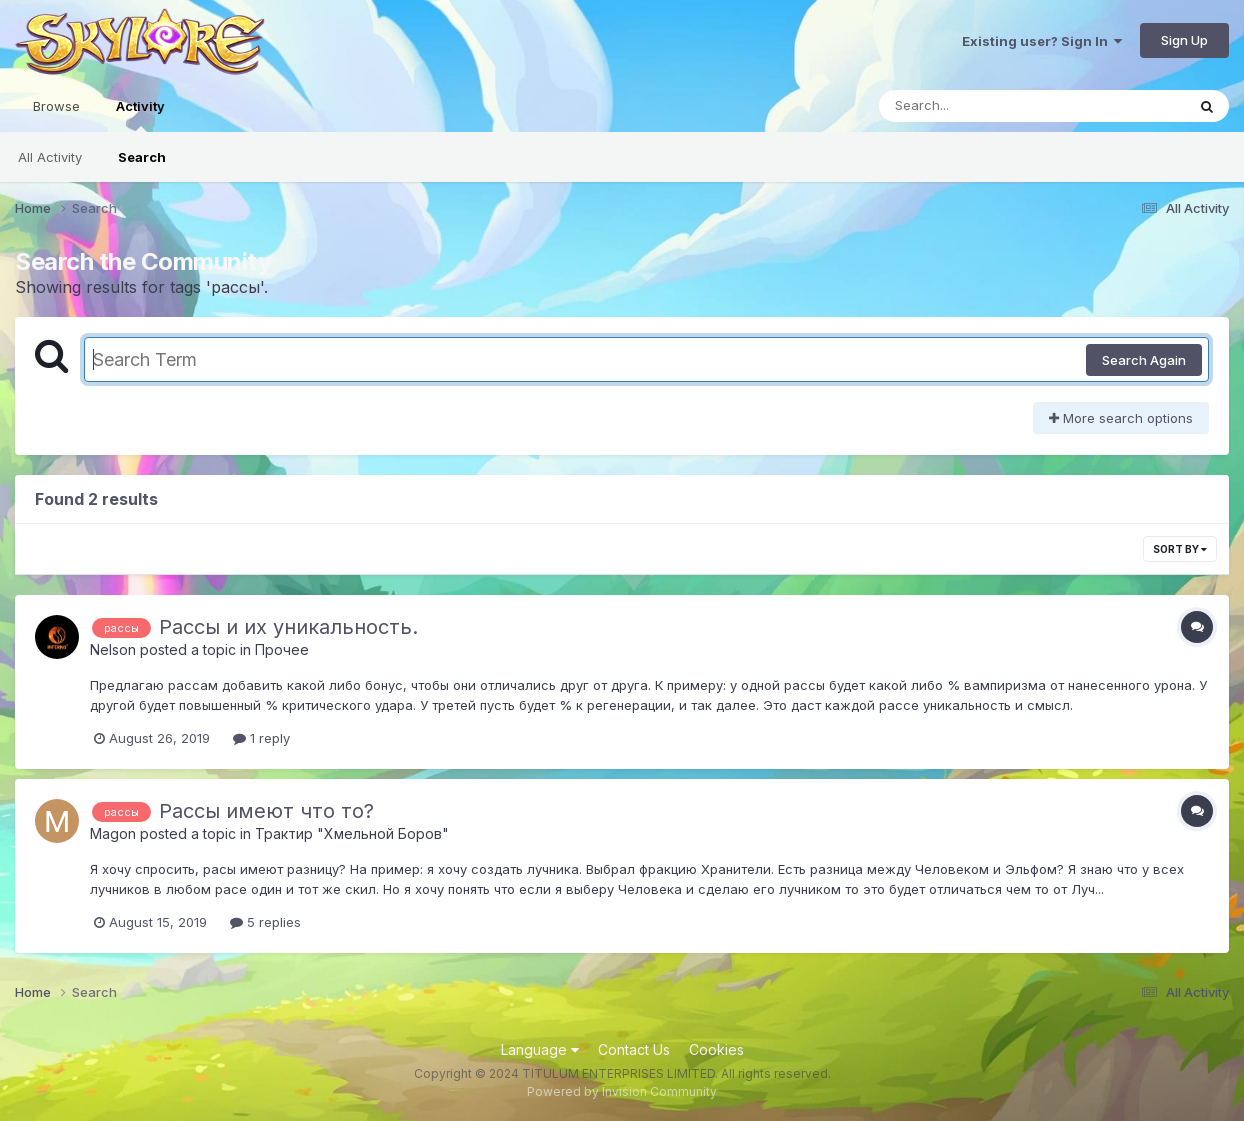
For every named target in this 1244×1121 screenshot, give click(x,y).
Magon (113, 833)
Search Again (1144, 360)
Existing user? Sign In (1042, 41)
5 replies (265, 922)
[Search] (977, 106)
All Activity (50, 157)
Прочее (282, 649)
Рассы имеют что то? (266, 811)
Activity (140, 115)
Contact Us (634, 1049)
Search (142, 157)
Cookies (716, 1049)
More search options (1121, 418)
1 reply (261, 738)
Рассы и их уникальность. (288, 627)
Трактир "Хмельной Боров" (352, 833)
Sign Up (1184, 40)
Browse (56, 106)
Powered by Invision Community (622, 1091)
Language (540, 1049)
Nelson (113, 649)
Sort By (1180, 549)
